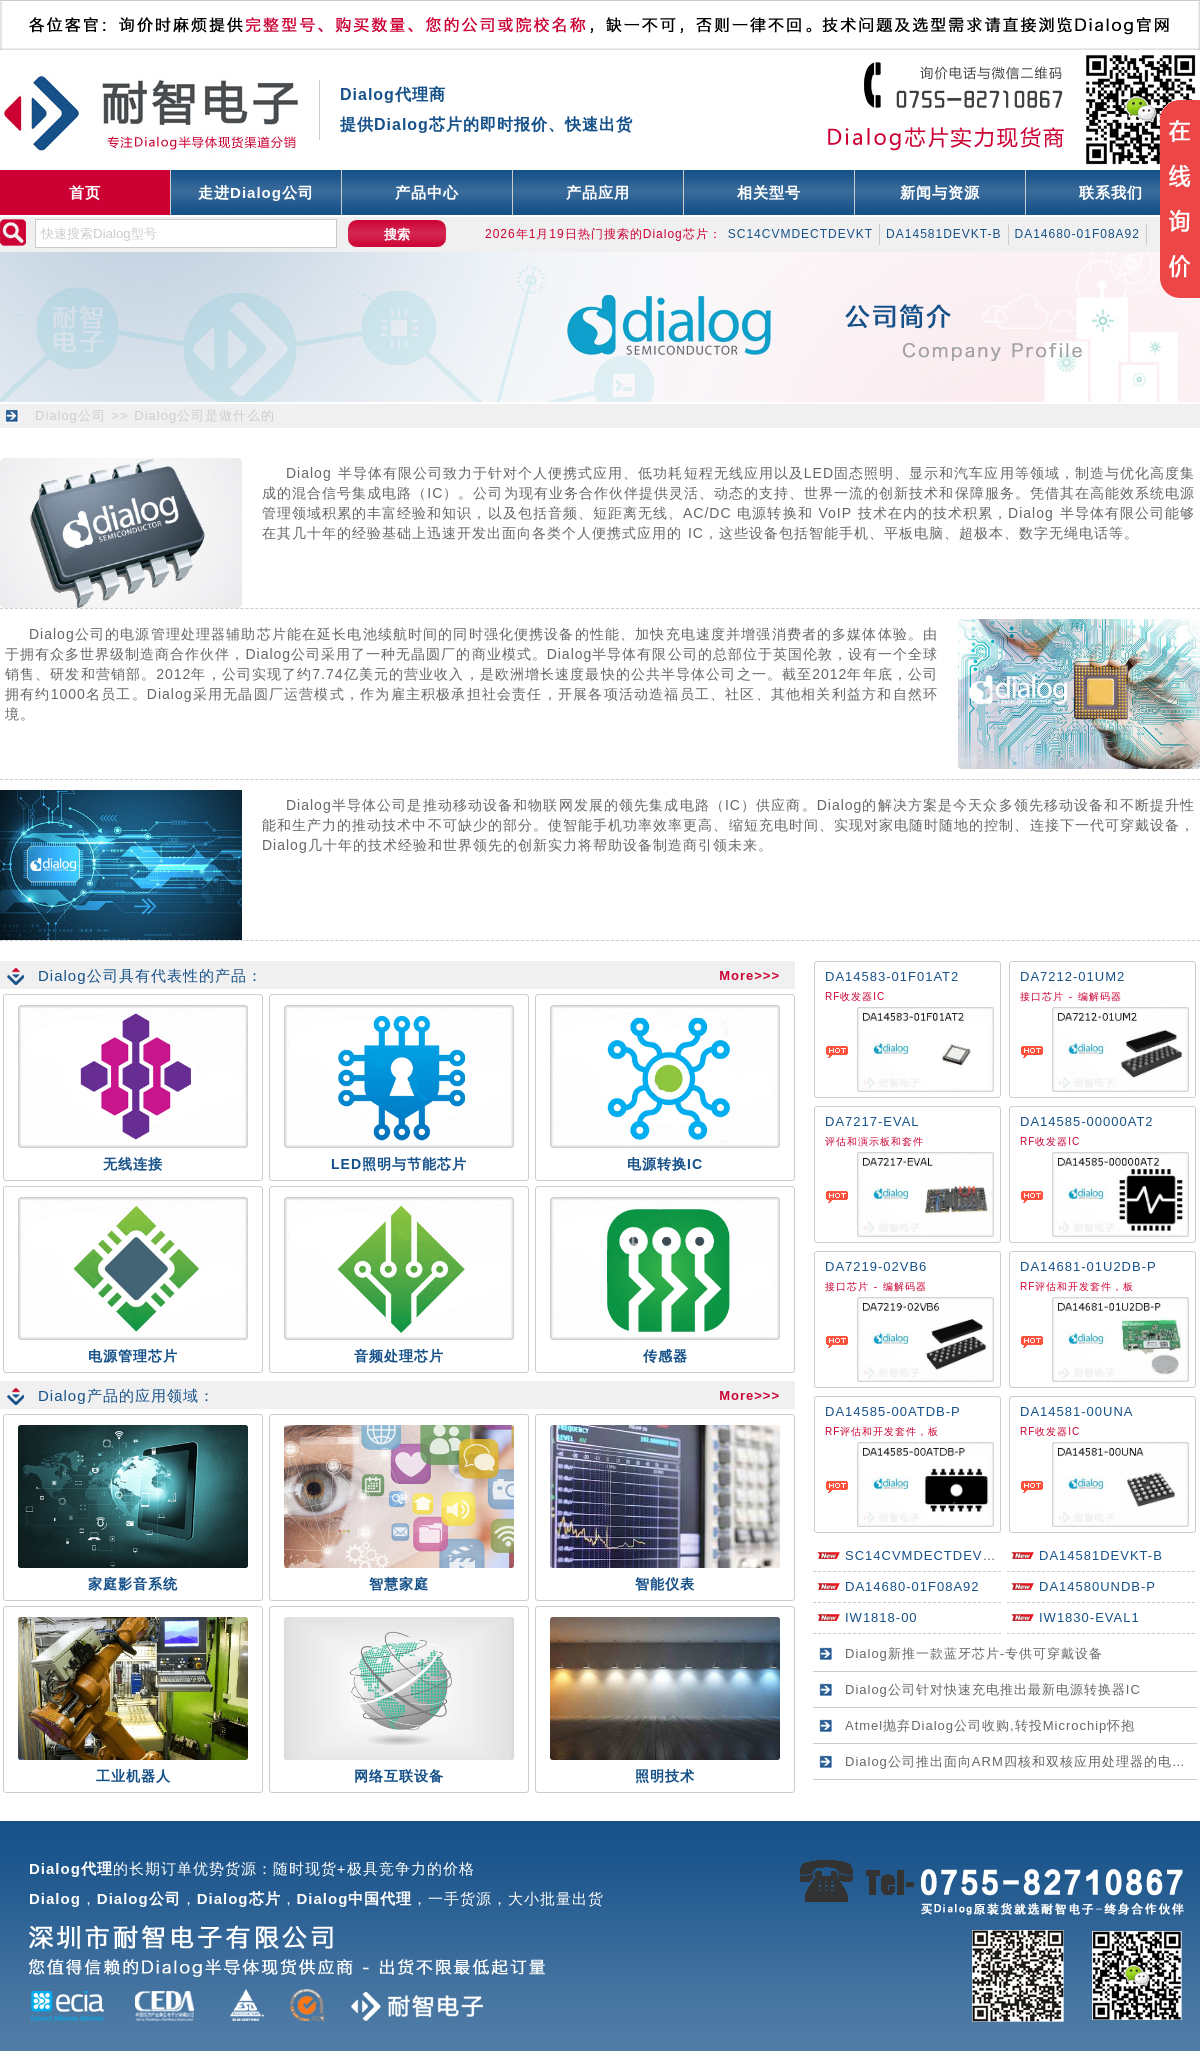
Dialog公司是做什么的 (204, 415)
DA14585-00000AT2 (1087, 1121)
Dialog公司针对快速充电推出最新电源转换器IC (993, 1689)
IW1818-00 (881, 1617)
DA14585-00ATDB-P (893, 1411)
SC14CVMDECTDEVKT (800, 234)
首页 (85, 192)
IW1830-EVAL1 (1089, 1617)
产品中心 (427, 192)
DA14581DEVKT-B (943, 234)
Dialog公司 (70, 415)
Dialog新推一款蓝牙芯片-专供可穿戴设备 (974, 1653)
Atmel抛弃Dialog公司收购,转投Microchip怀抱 (990, 1725)
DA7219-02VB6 (876, 1266)
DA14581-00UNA (1076, 1411)
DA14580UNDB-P (1097, 1586)
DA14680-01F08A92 (1077, 234)
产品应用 (598, 192)
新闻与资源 (940, 192)
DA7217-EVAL (872, 1121)
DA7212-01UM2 (1072, 976)
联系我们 (1111, 192)
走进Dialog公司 (256, 192)
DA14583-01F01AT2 (892, 976)
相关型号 (769, 192)
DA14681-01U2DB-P (1088, 1266)
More (736, 975)
